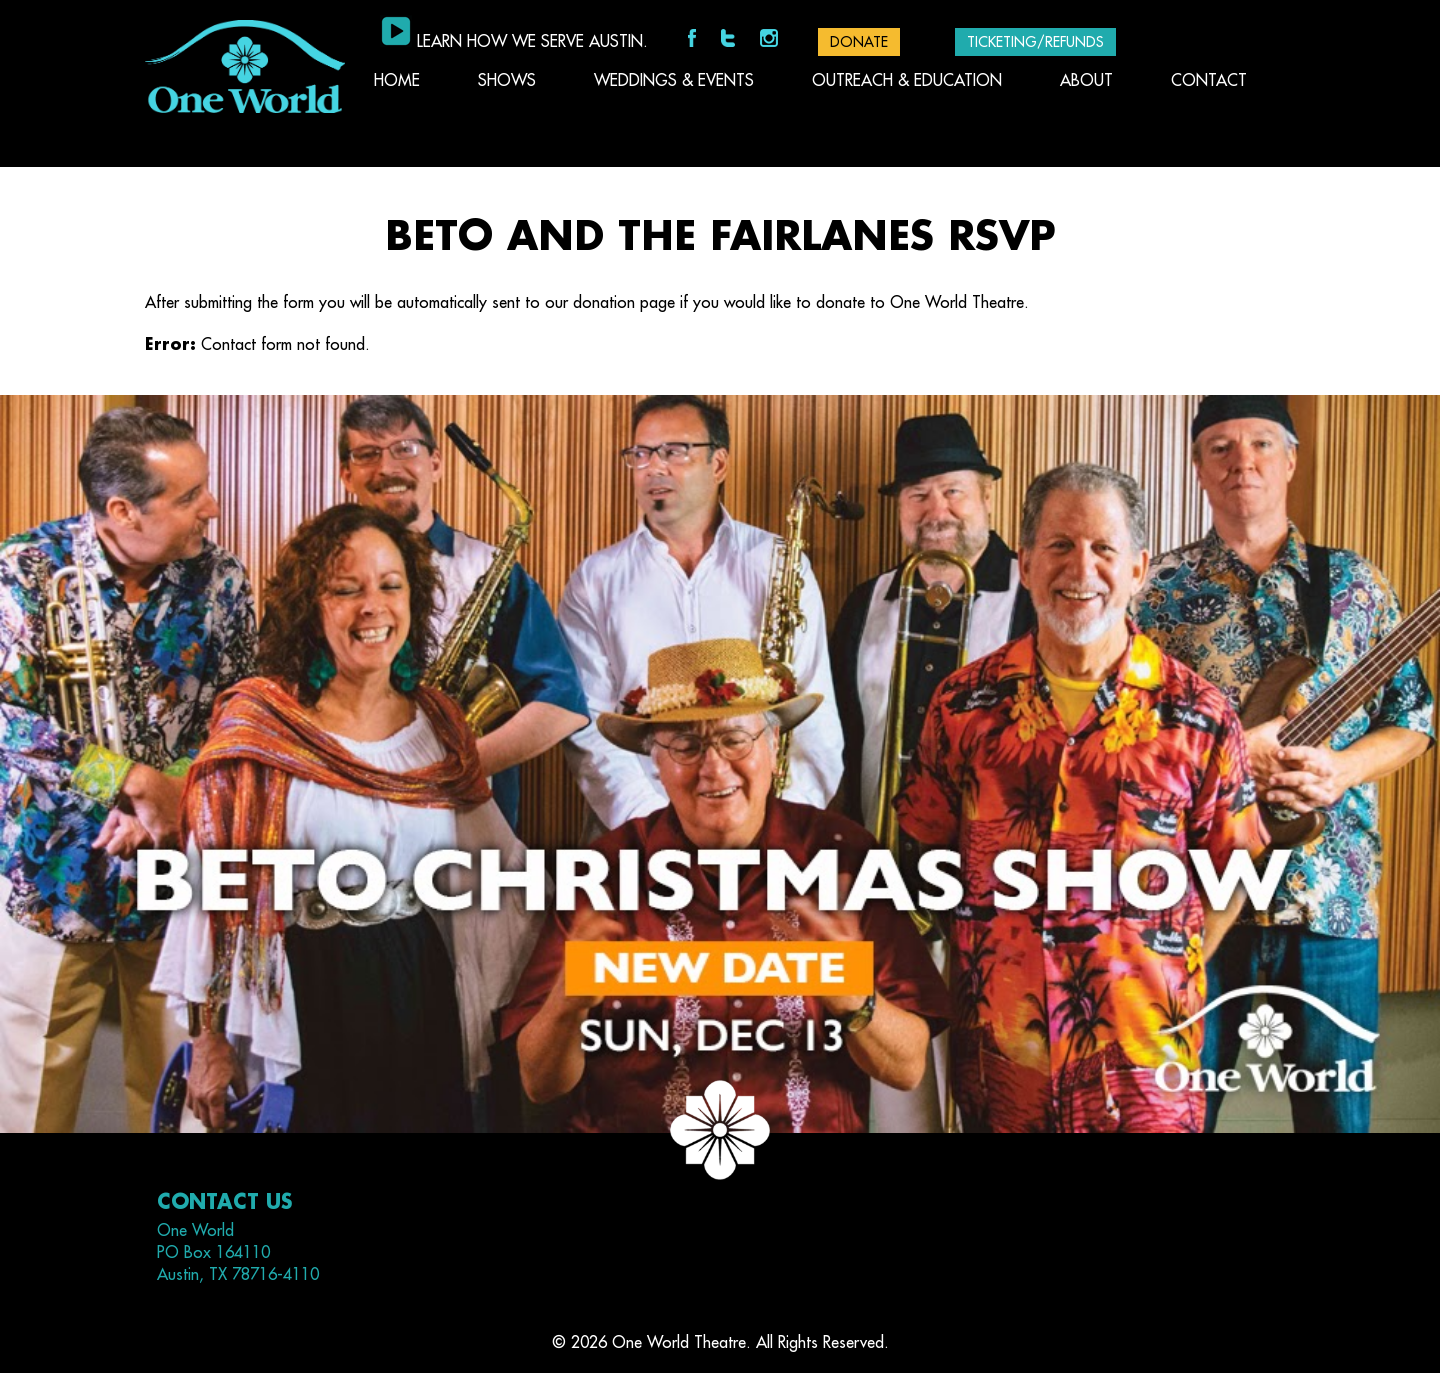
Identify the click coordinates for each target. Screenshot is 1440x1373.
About (1086, 81)
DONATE (859, 42)
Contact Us (224, 1202)
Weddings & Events (674, 81)
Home (397, 81)
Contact (1209, 81)
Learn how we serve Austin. (532, 42)
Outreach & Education (907, 81)
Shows (507, 81)
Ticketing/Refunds (1035, 42)
